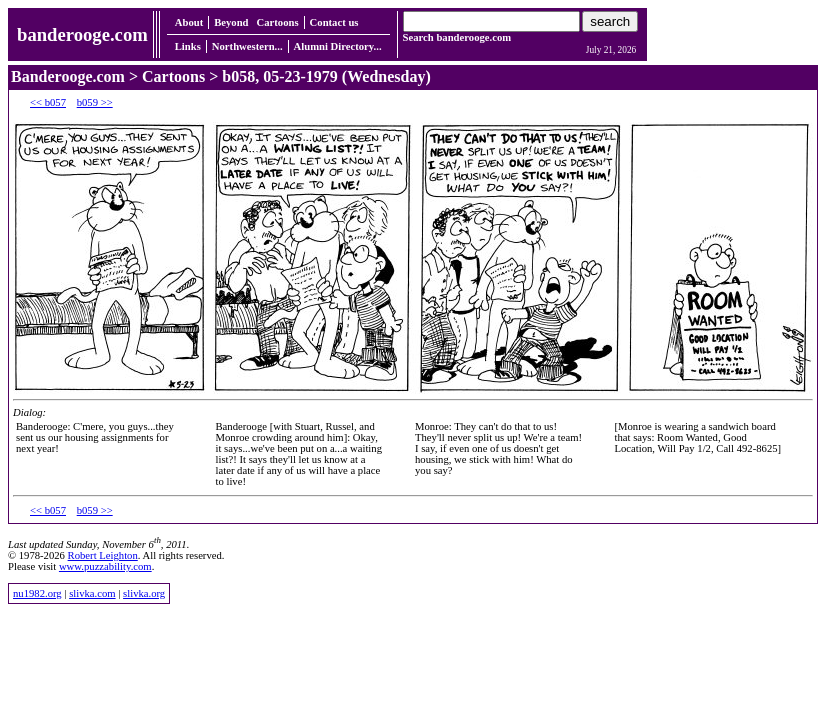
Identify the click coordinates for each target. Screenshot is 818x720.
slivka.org (144, 593)
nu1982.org (37, 593)
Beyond (231, 22)
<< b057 (48, 102)
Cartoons (278, 22)
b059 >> (95, 102)
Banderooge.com (68, 76)
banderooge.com (82, 34)
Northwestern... (247, 46)
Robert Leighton (103, 555)
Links (188, 46)
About (189, 22)
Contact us (334, 22)
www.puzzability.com (105, 566)
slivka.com (92, 593)
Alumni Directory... (338, 46)
